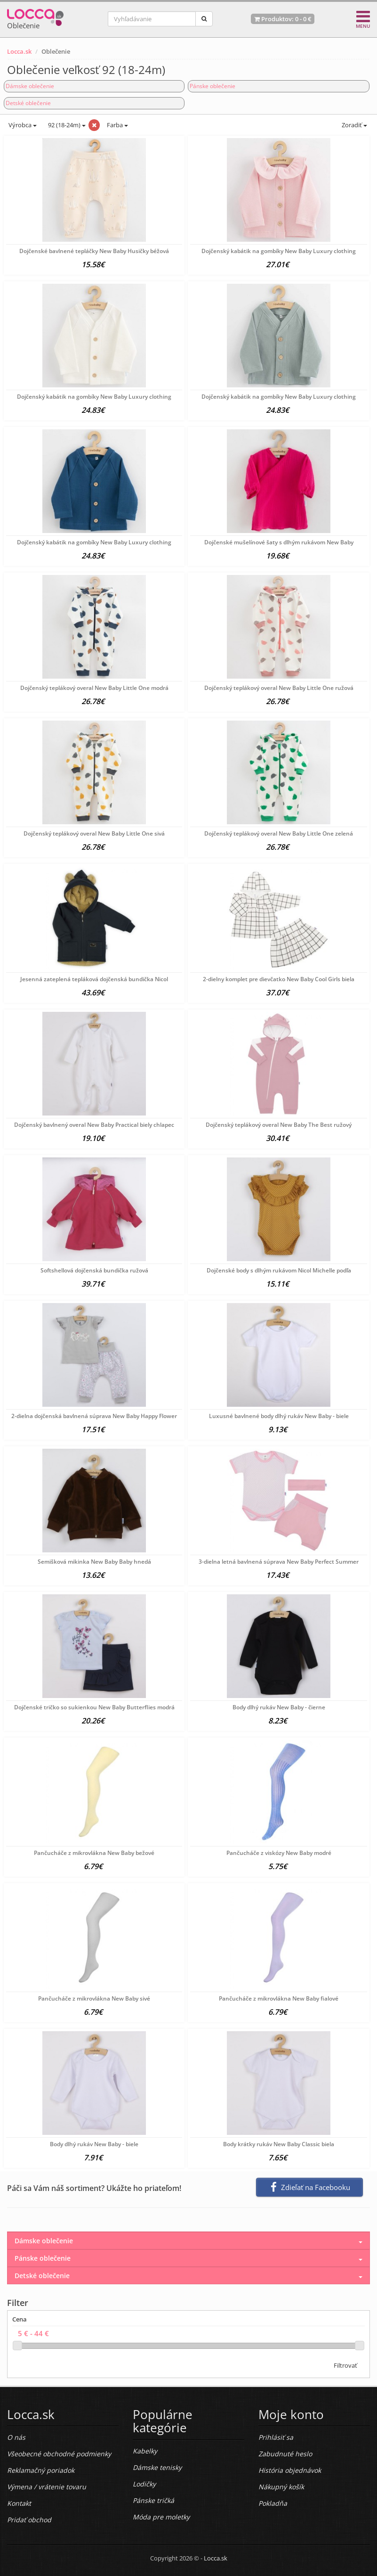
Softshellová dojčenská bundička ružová (94, 1270)
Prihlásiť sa (275, 2437)
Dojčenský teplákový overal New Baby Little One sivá (94, 833)
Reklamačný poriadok (40, 2470)
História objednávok (289, 2470)
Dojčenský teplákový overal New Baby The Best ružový (279, 1125)
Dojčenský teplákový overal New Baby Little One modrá (94, 688)
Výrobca (22, 125)
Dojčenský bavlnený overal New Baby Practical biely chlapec (94, 1125)
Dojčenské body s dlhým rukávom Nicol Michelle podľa (279, 1270)
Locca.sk (19, 51)
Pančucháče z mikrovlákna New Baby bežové (94, 1853)
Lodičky (144, 2483)
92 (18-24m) (66, 125)
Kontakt (19, 2503)
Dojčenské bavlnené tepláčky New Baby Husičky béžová (94, 251)
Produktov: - (282, 19)
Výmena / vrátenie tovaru (46, 2486)
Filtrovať (345, 2365)
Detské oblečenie (28, 103)
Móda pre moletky (161, 2516)
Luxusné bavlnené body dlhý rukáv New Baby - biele (279, 1416)
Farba (117, 125)
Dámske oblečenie (30, 86)
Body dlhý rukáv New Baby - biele (94, 2144)
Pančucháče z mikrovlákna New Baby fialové (278, 1998)
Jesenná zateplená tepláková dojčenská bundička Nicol (94, 979)
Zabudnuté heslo (285, 2453)
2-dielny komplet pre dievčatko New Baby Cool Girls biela (278, 979)
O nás (16, 2437)
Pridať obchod (29, 2519)
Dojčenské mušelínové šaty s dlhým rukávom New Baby (278, 542)
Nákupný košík (281, 2486)
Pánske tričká (153, 2500)
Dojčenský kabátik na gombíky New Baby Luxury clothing (278, 251)
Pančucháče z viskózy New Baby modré (278, 1853)
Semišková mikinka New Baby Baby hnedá (94, 1562)
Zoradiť (353, 125)
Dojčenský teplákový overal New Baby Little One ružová (278, 688)
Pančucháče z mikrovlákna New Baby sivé (94, 1998)
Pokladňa (272, 2503)
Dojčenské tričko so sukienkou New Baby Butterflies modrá (94, 1707)
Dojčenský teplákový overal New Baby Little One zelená (278, 833)
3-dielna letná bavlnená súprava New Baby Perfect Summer (279, 1562)
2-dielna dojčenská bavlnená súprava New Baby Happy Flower (94, 1416)
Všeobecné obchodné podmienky (59, 2453)
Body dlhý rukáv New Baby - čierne (279, 1707)
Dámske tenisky (157, 2467)
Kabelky (145, 2450)
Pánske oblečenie (212, 86)
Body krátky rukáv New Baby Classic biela (278, 2144)
